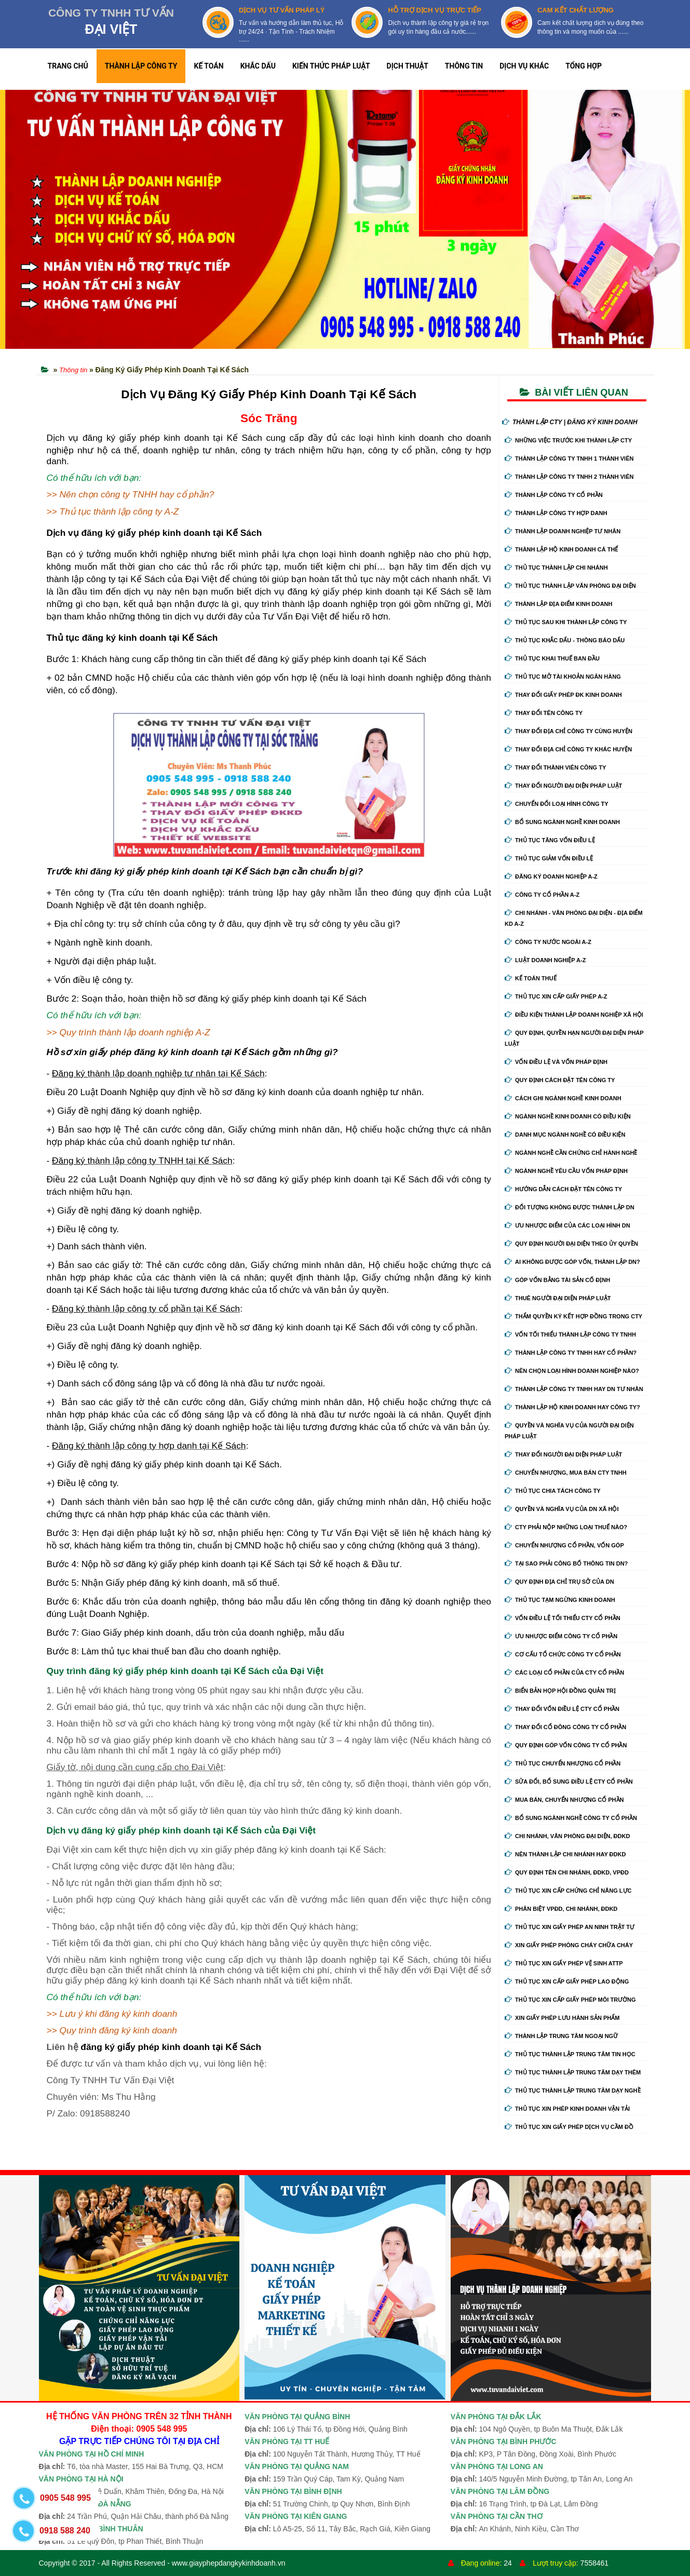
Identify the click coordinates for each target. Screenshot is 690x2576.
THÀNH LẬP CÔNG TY (141, 66)
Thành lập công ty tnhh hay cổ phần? (571, 1353)
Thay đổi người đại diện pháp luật (563, 786)
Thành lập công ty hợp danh (556, 513)
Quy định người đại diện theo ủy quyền (571, 1243)
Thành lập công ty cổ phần (554, 495)
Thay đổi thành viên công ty (555, 767)
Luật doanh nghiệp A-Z (545, 960)
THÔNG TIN (464, 66)
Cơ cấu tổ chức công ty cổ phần (563, 1654)
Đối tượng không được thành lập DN (569, 1207)
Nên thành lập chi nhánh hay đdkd (565, 1854)
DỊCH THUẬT (407, 66)
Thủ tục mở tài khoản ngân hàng (563, 676)
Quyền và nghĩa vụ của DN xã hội (561, 1509)
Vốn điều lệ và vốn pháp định (556, 1062)
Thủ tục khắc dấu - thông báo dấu (565, 640)
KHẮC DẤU (258, 66)
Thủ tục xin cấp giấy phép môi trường (570, 2000)
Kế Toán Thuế (531, 978)
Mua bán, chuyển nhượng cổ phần (564, 1800)
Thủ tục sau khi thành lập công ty (566, 622)
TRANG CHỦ (68, 66)
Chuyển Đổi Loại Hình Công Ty (556, 804)
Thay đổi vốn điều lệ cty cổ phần (562, 1709)
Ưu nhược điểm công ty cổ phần (561, 1636)
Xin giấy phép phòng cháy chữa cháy (569, 1945)
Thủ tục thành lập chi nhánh (556, 567)
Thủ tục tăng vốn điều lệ (550, 840)
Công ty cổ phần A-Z (542, 895)
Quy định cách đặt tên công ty (560, 1080)
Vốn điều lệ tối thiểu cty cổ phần (562, 1618)
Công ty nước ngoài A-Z (548, 942)
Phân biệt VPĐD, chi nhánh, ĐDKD (561, 1909)
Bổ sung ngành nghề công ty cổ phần (571, 1818)
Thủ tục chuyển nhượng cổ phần (562, 1763)
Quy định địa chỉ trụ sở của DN (559, 1582)
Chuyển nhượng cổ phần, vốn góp (564, 1545)
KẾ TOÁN (208, 66)
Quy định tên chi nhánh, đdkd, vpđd (567, 1872)
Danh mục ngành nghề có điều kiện (565, 1134)
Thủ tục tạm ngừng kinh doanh (560, 1600)
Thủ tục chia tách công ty (553, 1491)
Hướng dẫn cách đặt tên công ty (563, 1189)
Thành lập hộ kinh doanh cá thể (561, 549)
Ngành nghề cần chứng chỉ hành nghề (571, 1153)
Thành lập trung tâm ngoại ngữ (561, 2036)
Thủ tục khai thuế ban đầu (552, 658)
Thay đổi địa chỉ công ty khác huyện (568, 749)
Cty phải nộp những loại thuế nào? (566, 1527)
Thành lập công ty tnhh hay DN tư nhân (574, 1389)
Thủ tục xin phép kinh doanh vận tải (567, 2109)
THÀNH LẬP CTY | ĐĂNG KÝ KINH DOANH (570, 422)
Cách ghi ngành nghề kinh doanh (563, 1098)
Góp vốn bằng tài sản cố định (557, 1280)
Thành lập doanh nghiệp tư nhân (562, 531)
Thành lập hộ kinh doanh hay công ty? (572, 1407)
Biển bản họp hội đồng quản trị (560, 1691)
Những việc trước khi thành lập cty (568, 440)
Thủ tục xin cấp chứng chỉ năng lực (568, 1890)
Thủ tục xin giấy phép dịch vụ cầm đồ (569, 2127)
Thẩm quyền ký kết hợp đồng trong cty (573, 1316)
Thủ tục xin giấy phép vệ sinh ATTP (564, 1963)
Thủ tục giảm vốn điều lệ (549, 858)
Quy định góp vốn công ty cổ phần (566, 1745)
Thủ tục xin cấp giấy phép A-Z (556, 996)
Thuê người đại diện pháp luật (558, 1298)
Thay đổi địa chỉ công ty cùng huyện (568, 731)
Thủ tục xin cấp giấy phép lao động (567, 1981)
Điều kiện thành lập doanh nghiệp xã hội (574, 1014)
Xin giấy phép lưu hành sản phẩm (562, 2018)
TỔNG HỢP (583, 66)
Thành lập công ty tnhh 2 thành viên (569, 477)
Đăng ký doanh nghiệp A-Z (551, 876)
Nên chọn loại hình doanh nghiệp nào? (572, 1371)
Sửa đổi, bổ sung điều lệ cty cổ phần (569, 1781)
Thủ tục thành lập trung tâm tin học (570, 2054)
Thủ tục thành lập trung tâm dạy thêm (573, 2072)
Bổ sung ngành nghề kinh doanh (562, 822)
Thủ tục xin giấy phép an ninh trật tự (569, 1927)
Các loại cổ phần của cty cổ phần (564, 1672)
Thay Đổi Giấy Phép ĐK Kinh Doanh (563, 695)
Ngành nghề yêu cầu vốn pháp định (566, 1171)
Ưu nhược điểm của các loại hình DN (567, 1225)
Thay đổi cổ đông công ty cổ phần (565, 1727)
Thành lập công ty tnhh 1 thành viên (569, 458)
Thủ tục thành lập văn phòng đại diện (570, 586)
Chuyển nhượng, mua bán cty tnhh (566, 1472)
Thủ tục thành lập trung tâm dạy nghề (573, 2090)
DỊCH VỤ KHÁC (524, 66)
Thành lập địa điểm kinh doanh (559, 604)
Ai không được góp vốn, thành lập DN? (572, 1262)
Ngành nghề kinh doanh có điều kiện (568, 1116)
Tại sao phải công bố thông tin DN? (566, 1563)
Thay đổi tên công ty (544, 713)
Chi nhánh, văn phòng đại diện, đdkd (567, 1836)
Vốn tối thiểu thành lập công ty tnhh (570, 1334)
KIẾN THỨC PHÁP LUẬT (331, 66)
